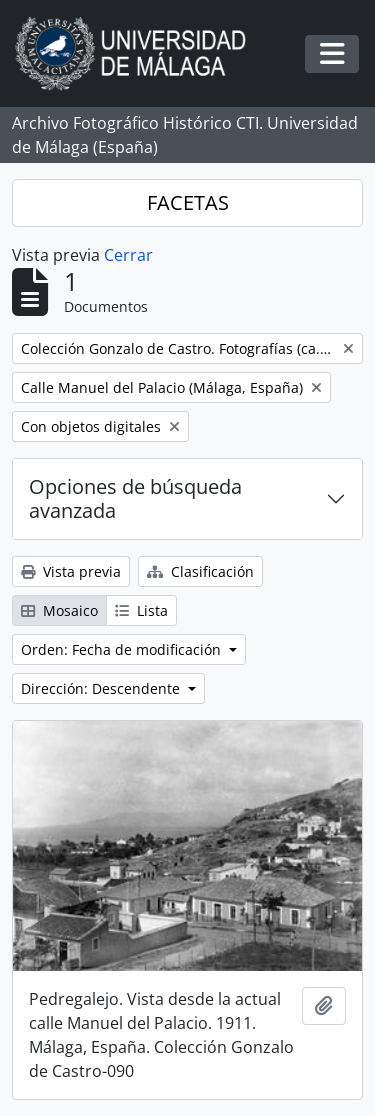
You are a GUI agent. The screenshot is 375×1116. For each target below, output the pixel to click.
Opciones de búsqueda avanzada (135, 498)
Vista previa (71, 571)
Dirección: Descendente (102, 688)
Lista (141, 610)
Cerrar (128, 255)
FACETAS (188, 202)
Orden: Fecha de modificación (123, 649)
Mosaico (59, 610)
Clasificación (200, 571)
